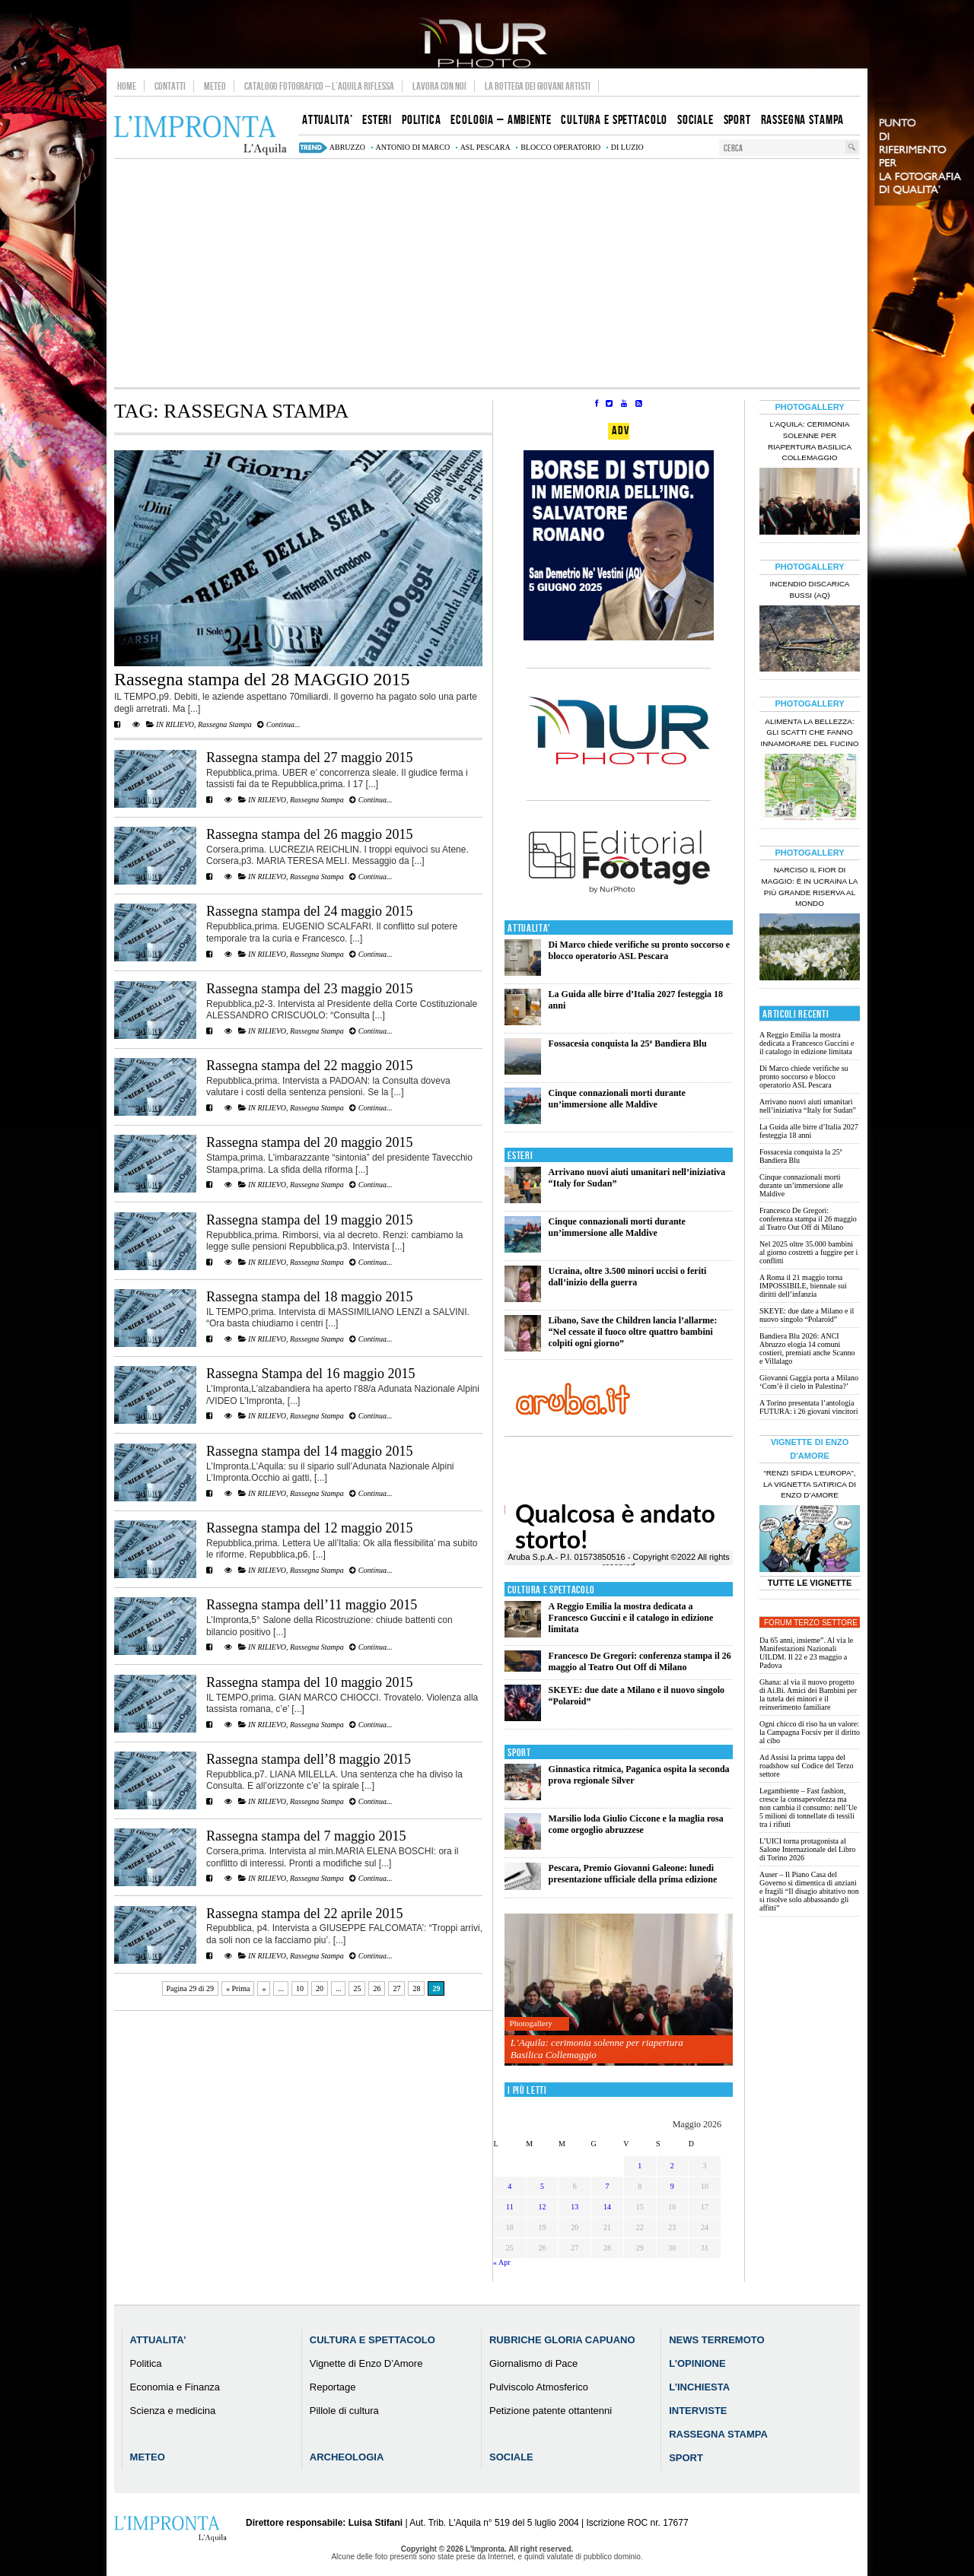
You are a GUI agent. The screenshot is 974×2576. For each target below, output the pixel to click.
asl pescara (485, 147)
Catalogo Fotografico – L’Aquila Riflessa (319, 86)
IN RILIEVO (175, 724)
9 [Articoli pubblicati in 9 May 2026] (672, 2186)
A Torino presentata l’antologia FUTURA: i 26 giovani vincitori (808, 1407)
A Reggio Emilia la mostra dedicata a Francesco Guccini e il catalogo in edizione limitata (631, 1617)
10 (300, 1988)
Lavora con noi (439, 86)
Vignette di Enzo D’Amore (366, 2363)
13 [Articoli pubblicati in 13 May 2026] (574, 2207)
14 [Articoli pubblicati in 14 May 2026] (607, 2207)
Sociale (511, 2457)
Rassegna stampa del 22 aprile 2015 (304, 1913)
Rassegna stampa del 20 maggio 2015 (309, 1142)
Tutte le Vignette (810, 1582)
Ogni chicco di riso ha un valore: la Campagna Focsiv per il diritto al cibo (809, 1732)
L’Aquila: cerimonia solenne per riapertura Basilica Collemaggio (597, 2048)
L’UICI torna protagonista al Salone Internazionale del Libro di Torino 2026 (807, 1849)
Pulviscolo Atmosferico (538, 2387)
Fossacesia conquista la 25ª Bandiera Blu (628, 1043)
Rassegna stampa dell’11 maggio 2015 (311, 1604)
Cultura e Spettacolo (551, 1589)
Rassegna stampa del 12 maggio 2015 (309, 1528)
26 (376, 1988)
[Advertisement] (487, 273)
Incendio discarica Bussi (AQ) (810, 589)
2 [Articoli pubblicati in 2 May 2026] (672, 2165)
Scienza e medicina (173, 2410)
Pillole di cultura (344, 2410)
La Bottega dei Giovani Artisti (537, 86)
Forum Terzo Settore (811, 1622)
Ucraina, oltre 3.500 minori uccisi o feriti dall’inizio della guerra (628, 1277)
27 (396, 1988)
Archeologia (347, 2457)
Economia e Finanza (175, 2387)
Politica (146, 2363)
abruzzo (347, 147)
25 (357, 1988)
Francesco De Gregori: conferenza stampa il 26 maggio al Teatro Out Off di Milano (640, 1661)
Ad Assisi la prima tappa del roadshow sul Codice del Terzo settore (806, 1765)
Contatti (170, 86)
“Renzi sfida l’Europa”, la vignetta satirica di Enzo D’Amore (809, 1484)
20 (319, 1988)
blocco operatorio (560, 147)
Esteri (520, 1155)
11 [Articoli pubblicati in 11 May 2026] (510, 2207)
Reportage (333, 2387)
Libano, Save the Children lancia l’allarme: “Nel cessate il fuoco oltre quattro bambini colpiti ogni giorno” (633, 1331)
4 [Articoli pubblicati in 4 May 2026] (509, 2186)
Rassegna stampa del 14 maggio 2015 (309, 1451)
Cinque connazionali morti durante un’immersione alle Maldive (617, 1099)
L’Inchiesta (699, 2387)
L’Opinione (697, 2363)
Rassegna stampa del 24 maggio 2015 (309, 911)
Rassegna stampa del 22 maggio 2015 (309, 1065)
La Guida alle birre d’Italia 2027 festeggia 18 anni (808, 1131)
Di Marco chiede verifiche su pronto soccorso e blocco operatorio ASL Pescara (639, 950)
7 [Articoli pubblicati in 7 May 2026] (607, 2186)
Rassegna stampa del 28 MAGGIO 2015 (262, 679)
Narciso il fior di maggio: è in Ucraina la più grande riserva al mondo (810, 887)
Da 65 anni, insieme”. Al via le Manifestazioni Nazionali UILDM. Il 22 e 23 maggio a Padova (806, 1652)
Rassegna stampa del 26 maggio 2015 (309, 834)
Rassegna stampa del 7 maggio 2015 (306, 1836)
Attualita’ (158, 2340)
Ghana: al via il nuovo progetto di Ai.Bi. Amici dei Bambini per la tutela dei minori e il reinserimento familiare (808, 1694)
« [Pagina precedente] (264, 1988)
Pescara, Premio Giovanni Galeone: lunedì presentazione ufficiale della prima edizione (633, 1874)
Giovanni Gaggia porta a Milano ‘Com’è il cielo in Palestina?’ (808, 1382)
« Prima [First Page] (238, 1988)
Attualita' (529, 928)
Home (126, 86)
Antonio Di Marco (413, 147)
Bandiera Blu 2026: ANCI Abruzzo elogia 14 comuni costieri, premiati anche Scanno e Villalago (807, 1348)
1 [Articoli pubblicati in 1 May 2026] (639, 2165)
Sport (519, 1752)
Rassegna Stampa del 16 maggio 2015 (310, 1373)
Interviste (698, 2410)
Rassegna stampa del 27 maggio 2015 (309, 757)
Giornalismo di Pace (533, 2363)
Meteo (215, 86)
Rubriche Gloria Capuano (562, 2340)
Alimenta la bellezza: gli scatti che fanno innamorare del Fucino (809, 732)
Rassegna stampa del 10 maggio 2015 (309, 1682)
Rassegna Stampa (225, 724)
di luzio (627, 147)
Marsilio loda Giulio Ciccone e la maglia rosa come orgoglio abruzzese (636, 1824)
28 (416, 1988)
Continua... (278, 724)
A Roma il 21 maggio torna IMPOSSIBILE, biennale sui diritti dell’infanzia (803, 1285)
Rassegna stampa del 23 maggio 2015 (309, 988)
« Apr (502, 2262)
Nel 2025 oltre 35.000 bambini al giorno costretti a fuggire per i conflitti (808, 1252)
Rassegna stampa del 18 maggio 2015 (309, 1296)
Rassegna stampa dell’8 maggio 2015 (308, 1759)
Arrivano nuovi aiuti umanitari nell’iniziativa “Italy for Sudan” (807, 1105)
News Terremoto (716, 2340)
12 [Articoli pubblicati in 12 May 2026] (542, 2207)
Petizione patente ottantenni (550, 2410)
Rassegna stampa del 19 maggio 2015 (309, 1220)
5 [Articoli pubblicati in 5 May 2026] (542, 2186)
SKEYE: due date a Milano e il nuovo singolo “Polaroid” (806, 1315)
